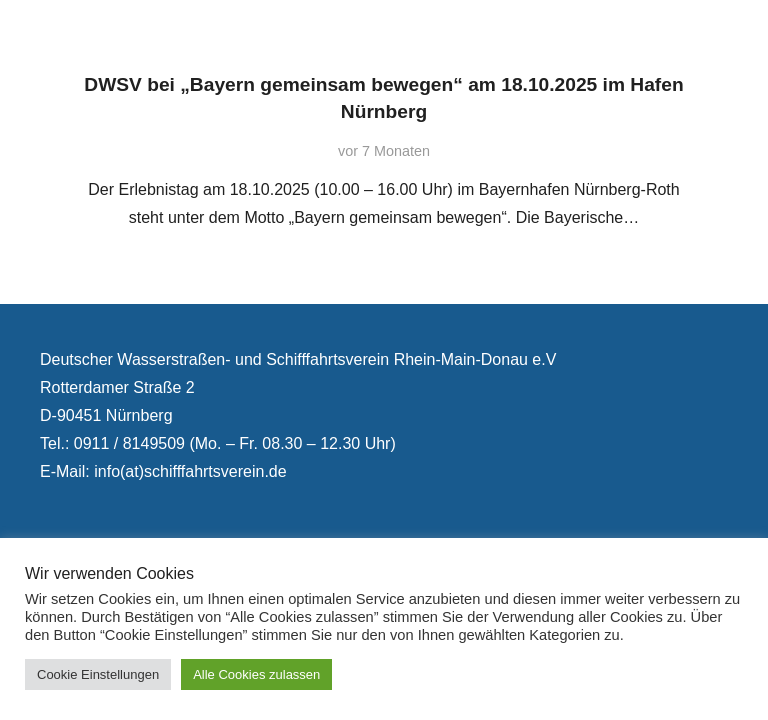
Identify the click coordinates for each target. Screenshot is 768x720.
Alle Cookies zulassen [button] (256, 674)
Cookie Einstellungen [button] (98, 674)
